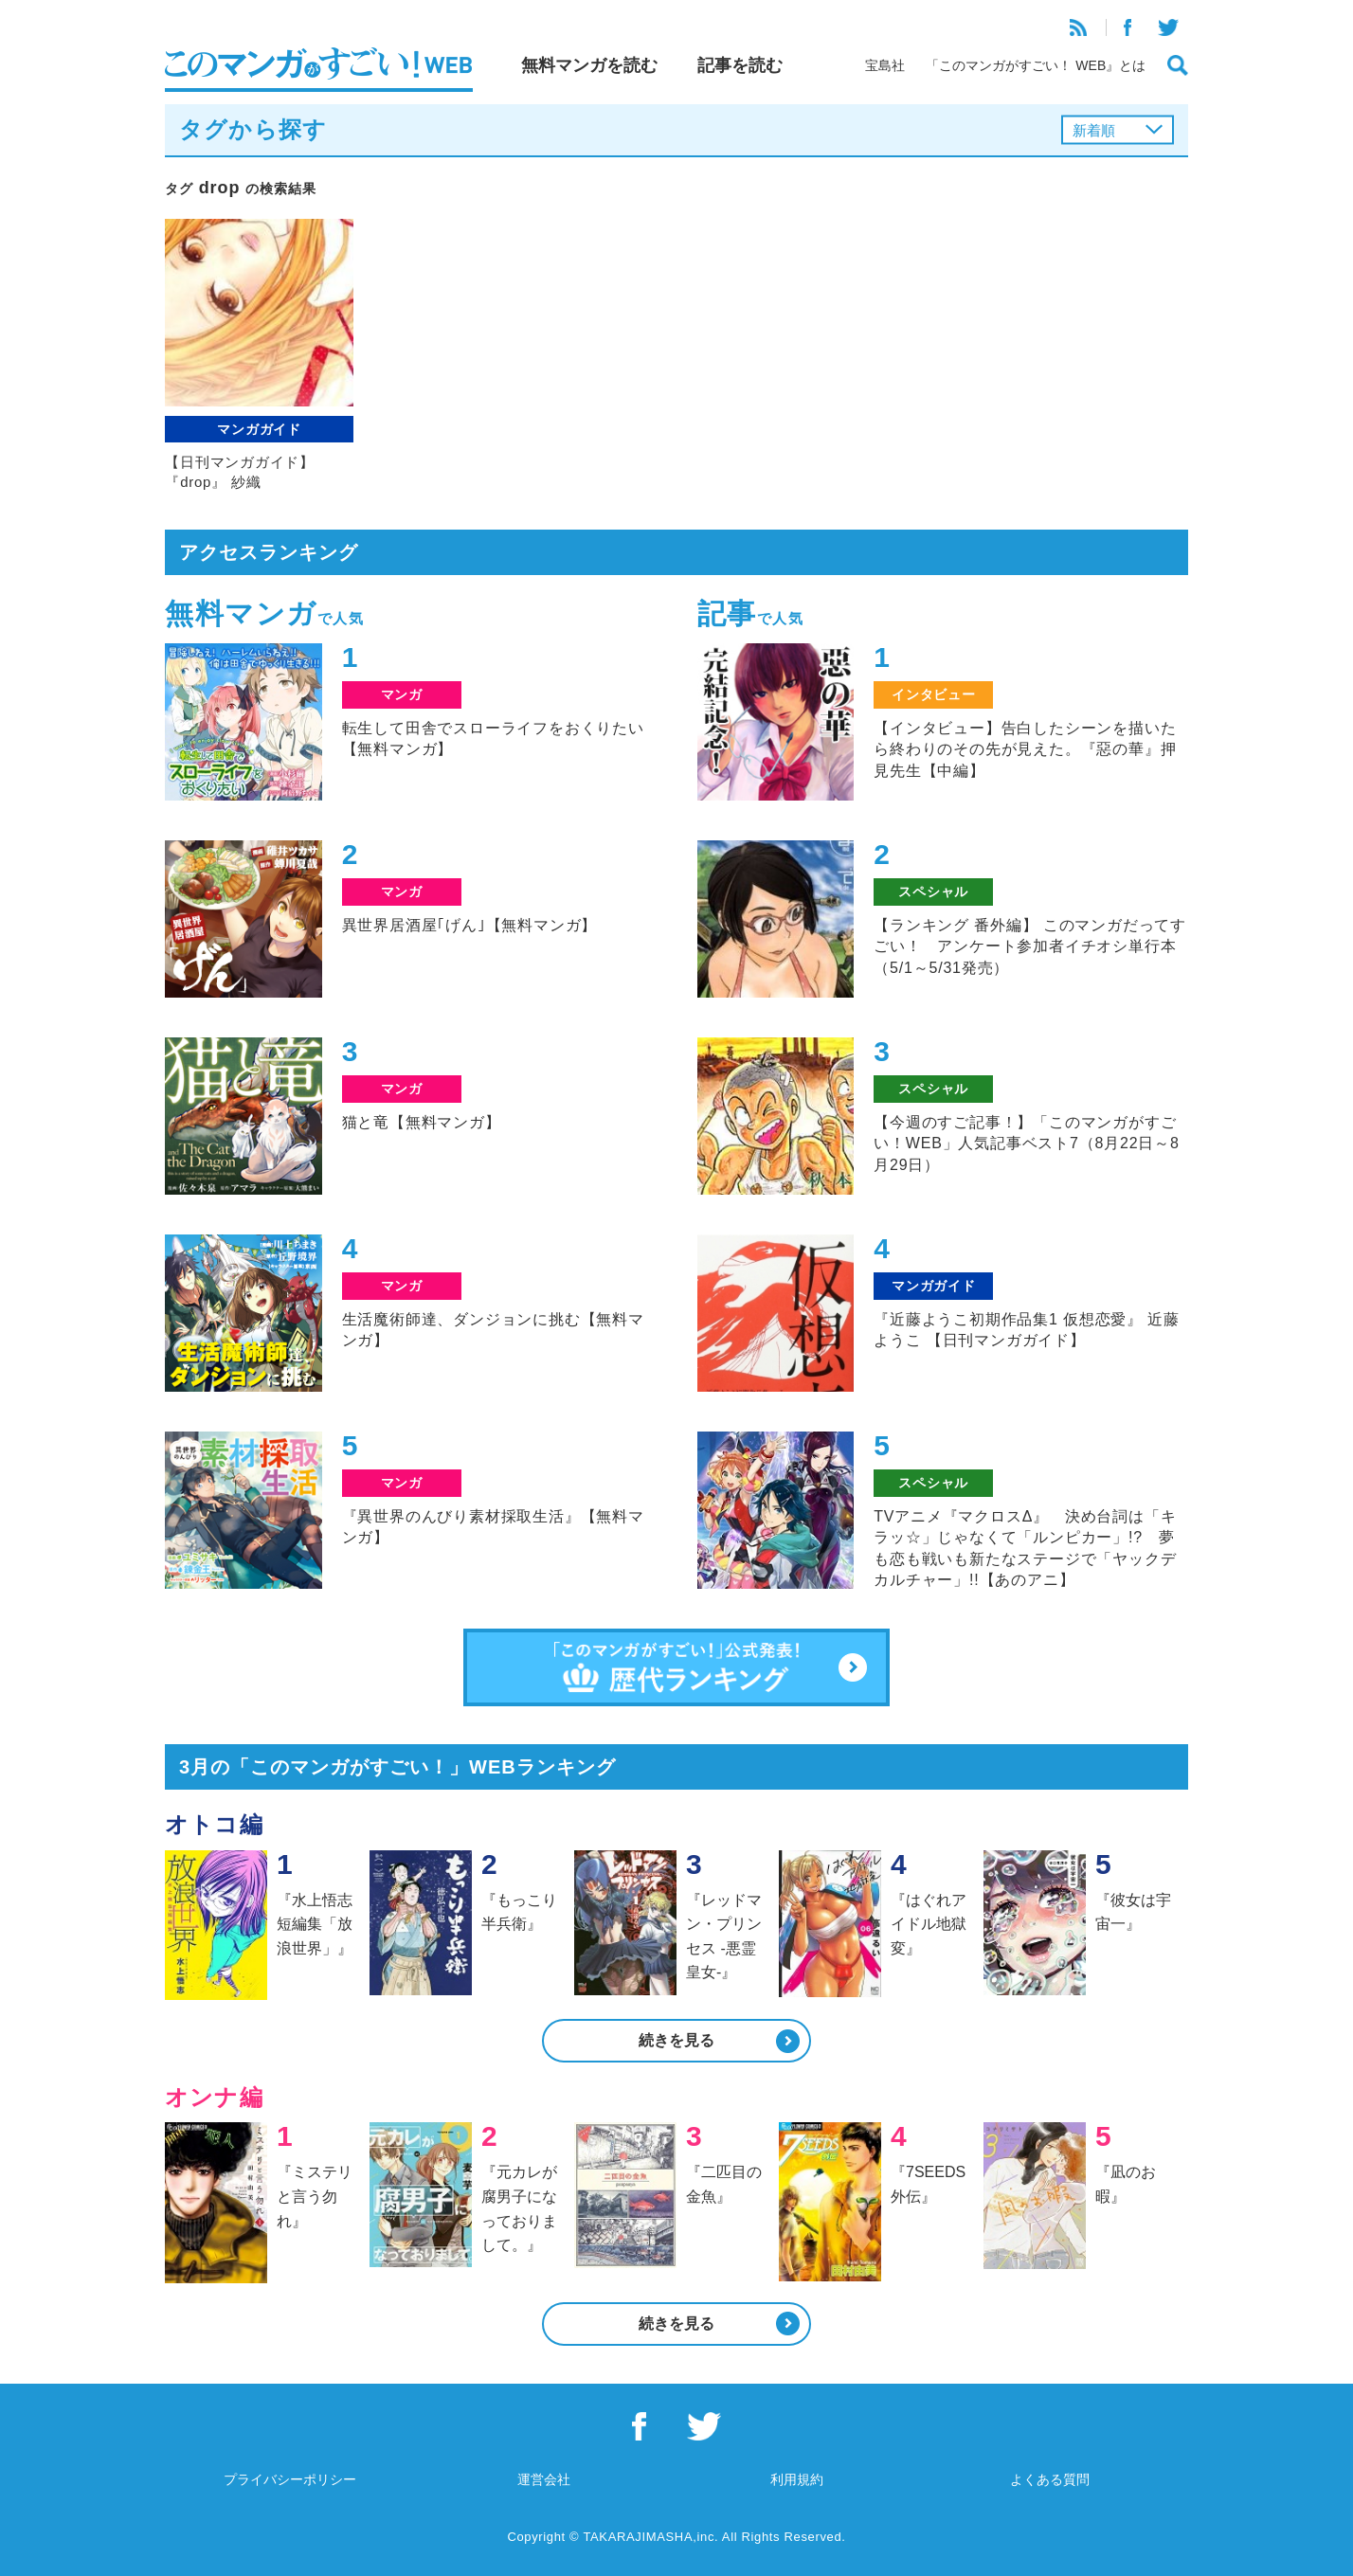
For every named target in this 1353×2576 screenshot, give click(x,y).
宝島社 (885, 65)
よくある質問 (1050, 2479)
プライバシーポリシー (290, 2479)
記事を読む (740, 65)
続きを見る (676, 2040)
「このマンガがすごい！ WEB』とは (1036, 65)
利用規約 (796, 2479)
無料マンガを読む (589, 65)
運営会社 (543, 2479)
